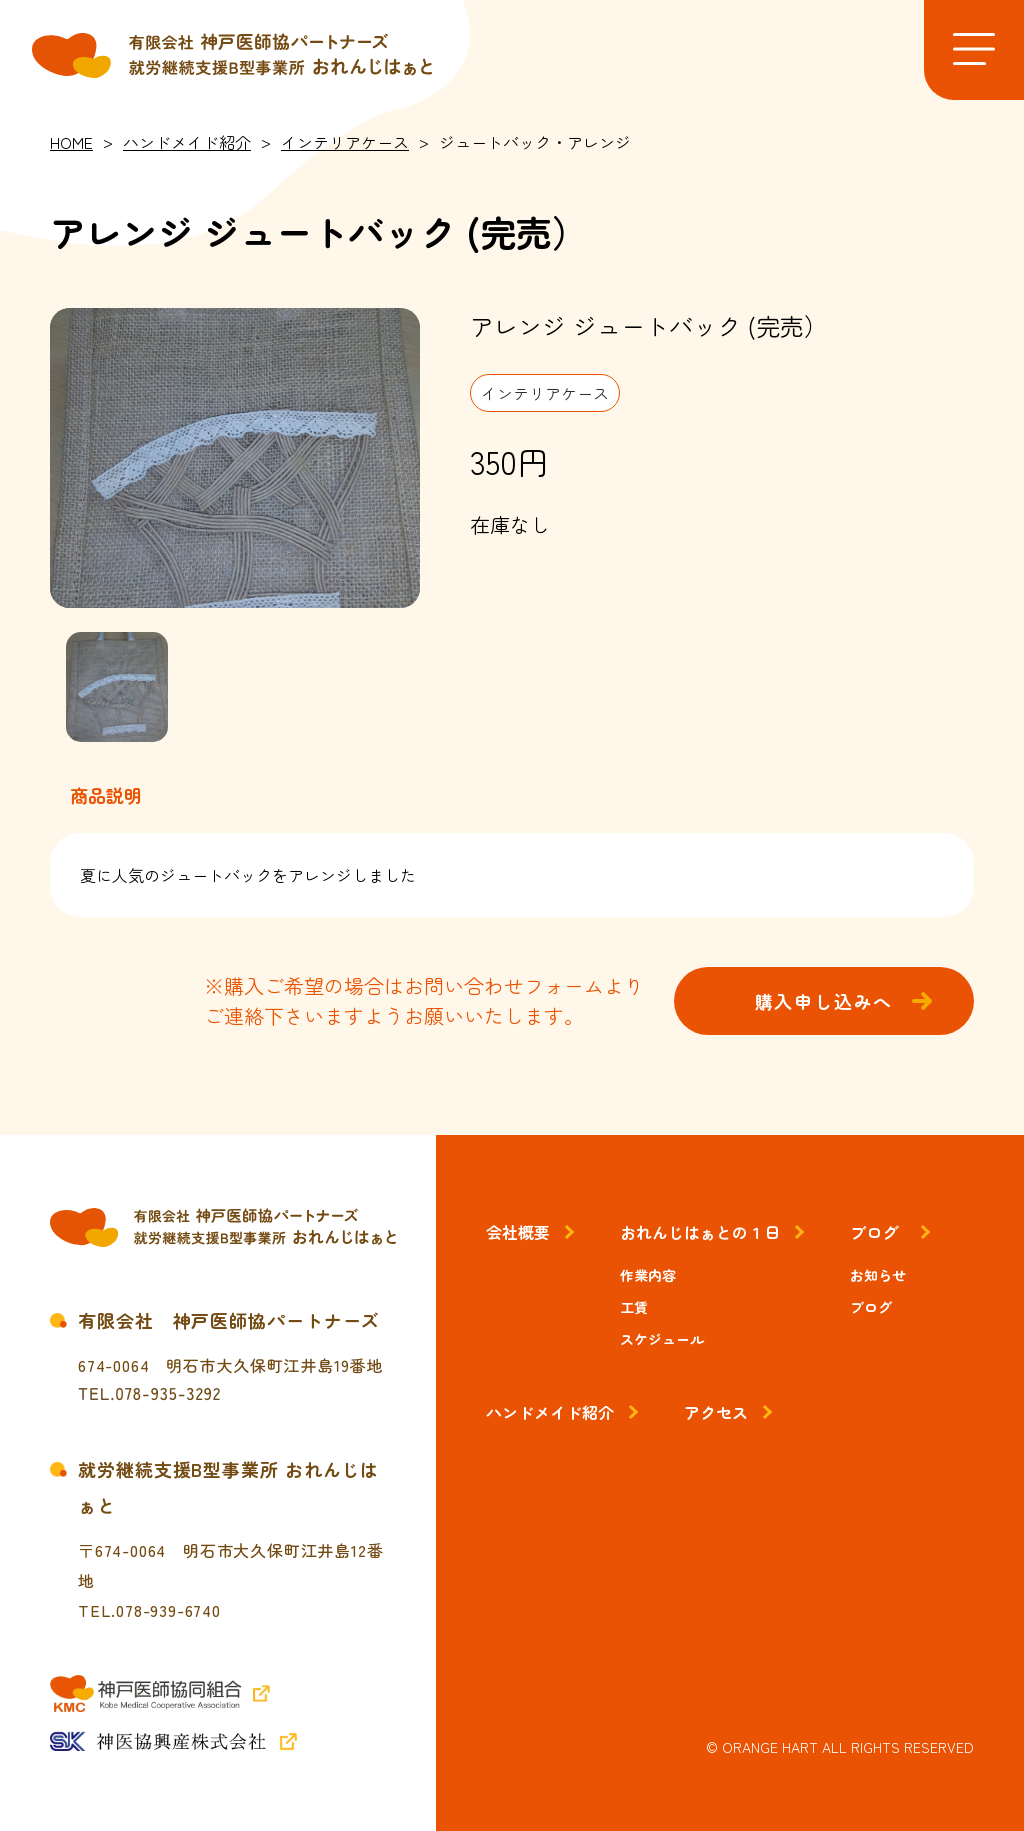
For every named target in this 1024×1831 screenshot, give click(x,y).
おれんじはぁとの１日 (700, 1232)
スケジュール (662, 1339)
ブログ (874, 1232)
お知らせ (878, 1275)
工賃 (634, 1307)
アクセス (716, 1412)
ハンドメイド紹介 (550, 1412)
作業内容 (648, 1275)
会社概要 (518, 1232)
